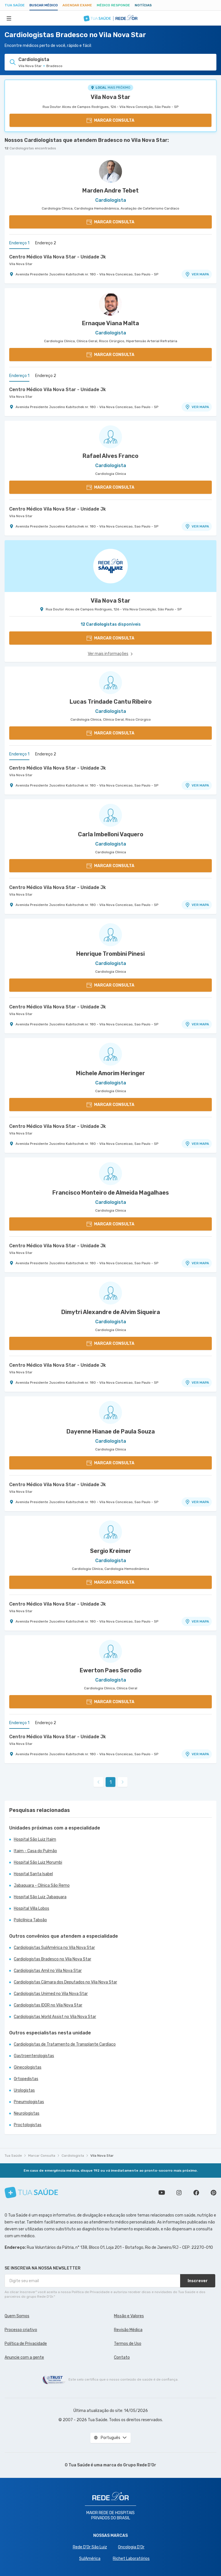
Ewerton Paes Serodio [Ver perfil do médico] (111, 1670)
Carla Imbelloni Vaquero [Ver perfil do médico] (110, 834)
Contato (122, 2357)
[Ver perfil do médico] (110, 171)
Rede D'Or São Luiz (90, 2547)
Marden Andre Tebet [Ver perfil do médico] (110, 190)
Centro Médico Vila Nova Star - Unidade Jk (57, 257)
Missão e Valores (129, 2316)
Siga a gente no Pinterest (213, 2193)
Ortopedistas (26, 2078)
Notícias (143, 5)
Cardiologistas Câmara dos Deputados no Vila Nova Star (65, 1982)
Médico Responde (113, 5)
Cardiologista (73, 2156)
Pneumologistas (29, 2101)
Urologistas (24, 2090)
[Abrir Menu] (9, 18)
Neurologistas (26, 2113)
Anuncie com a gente (24, 2357)
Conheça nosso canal (162, 2193)
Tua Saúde (15, 5)
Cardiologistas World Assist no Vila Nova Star (55, 2016)
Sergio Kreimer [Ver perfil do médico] (110, 1550)
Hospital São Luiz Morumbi (38, 1862)
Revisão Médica (128, 2329)
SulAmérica (89, 2558)
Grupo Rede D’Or (139, 2465)
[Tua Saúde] (31, 2192)
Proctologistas (27, 2124)
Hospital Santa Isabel (33, 1873)
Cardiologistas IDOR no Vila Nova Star (48, 2005)
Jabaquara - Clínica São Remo (42, 1885)
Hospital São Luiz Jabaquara (40, 1897)
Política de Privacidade (26, 2343)
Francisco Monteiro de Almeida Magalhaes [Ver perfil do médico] (110, 1192)
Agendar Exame (77, 5)
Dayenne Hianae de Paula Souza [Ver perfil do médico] (110, 1431)
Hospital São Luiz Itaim (35, 1839)
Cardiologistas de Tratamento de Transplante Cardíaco (65, 2044)
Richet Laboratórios (131, 2558)
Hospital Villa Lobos (31, 1908)
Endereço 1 (19, 243)
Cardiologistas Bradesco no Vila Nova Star (52, 1959)
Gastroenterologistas (34, 2055)
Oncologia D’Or (131, 2547)
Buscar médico (43, 5)
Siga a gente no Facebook (196, 2193)
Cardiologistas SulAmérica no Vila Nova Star (54, 1947)
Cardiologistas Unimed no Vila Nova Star (51, 1993)
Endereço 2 (45, 243)
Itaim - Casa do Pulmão (35, 1850)
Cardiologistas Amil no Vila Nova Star (48, 1970)
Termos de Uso (127, 2343)
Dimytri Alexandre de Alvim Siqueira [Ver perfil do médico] (110, 1312)
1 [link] (111, 1782)
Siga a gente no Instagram (179, 2193)
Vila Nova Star (110, 97)
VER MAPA (197, 274)
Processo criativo (21, 2329)
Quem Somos (17, 2316)
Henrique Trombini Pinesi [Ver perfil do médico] (110, 953)
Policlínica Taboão (30, 1920)
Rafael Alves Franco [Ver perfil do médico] (110, 455)
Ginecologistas (27, 2067)
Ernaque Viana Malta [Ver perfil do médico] (110, 323)
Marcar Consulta (41, 2156)
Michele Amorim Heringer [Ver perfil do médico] (110, 1073)
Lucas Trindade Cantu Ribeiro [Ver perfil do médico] (111, 701)
